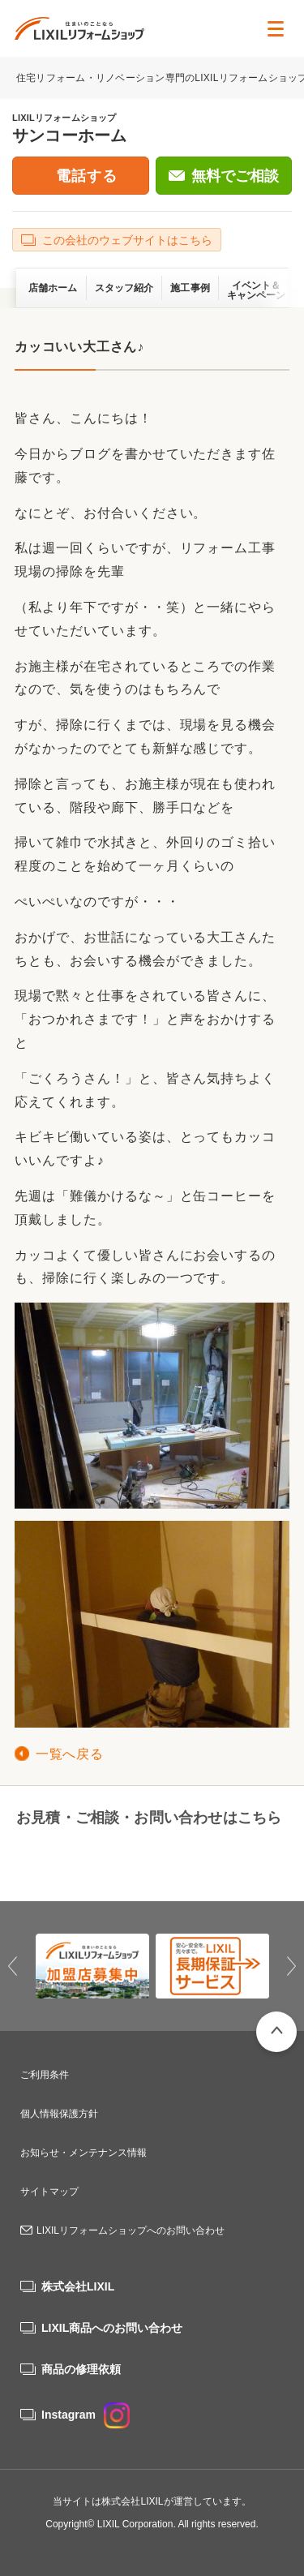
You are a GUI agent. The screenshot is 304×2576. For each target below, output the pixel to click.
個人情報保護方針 (59, 2113)
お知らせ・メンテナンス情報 (83, 2152)
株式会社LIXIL (77, 2286)
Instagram (85, 2414)
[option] (92, 1966)
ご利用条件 (44, 2074)
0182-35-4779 (79, 1857)
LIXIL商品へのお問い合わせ (111, 2327)
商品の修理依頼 (81, 2369)
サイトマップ (49, 2191)
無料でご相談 (235, 176)
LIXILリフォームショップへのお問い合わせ (130, 2230)
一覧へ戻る (69, 1754)
